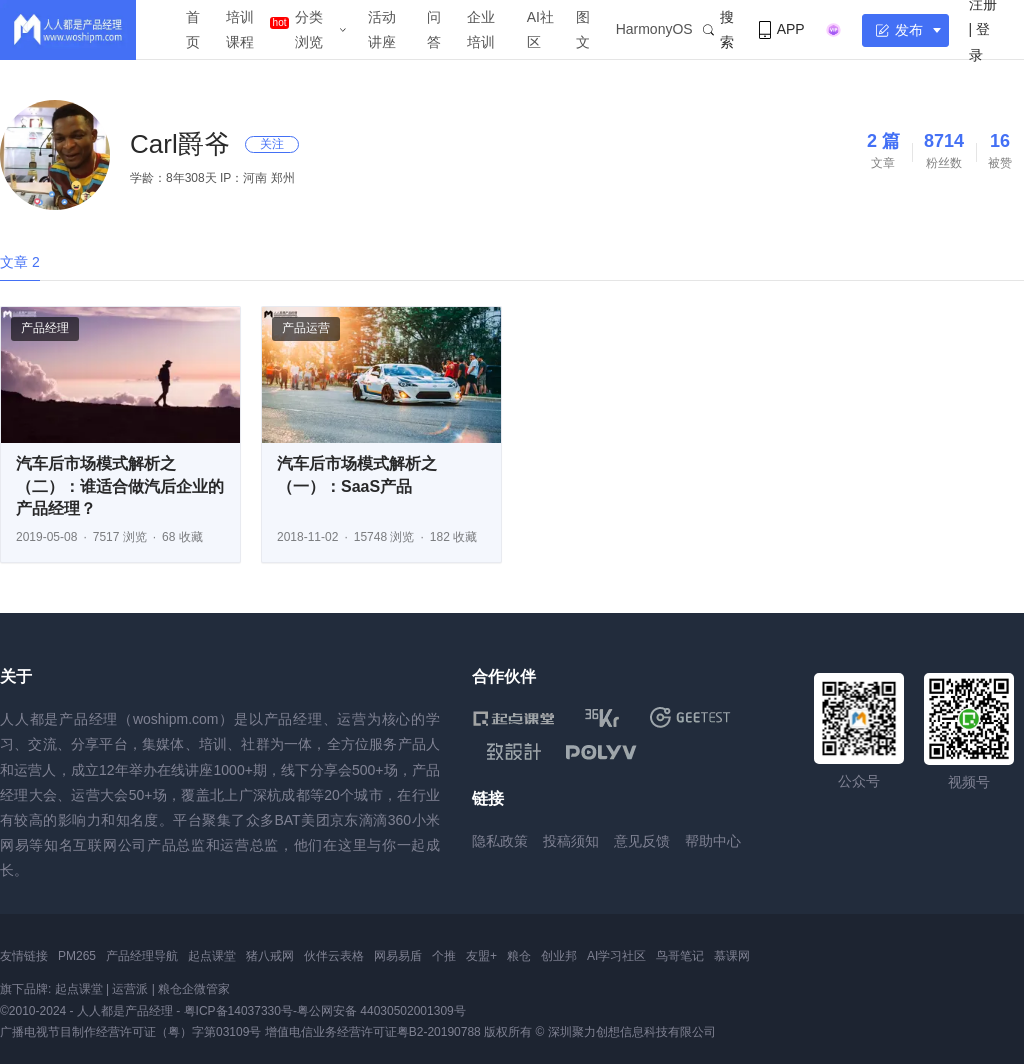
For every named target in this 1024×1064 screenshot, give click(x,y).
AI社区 (540, 29)
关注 (272, 144)
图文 (583, 29)
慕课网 (732, 956)
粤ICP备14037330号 (238, 1011)
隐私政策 (500, 841)
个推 (444, 956)
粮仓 (519, 956)
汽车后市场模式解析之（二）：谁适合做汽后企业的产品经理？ (120, 486)
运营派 (130, 989)
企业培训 (481, 29)
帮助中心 (713, 841)
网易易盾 (398, 956)
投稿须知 (571, 841)
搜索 (718, 29)
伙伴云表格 (334, 956)
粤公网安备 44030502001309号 (381, 1011)
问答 (434, 29)
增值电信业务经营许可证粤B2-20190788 (373, 1032)
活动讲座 (382, 29)
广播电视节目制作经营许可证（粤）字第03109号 (130, 1032)
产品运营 (306, 328)
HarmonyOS (654, 29)
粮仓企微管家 (194, 989)
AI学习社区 (616, 956)
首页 (193, 29)
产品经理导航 (142, 956)
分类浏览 (309, 29)
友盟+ (481, 956)
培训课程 (240, 29)
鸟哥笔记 (680, 956)
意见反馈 (642, 841)
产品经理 (45, 328)
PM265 (77, 956)
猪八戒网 (270, 956)
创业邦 (559, 956)
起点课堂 (212, 956)
